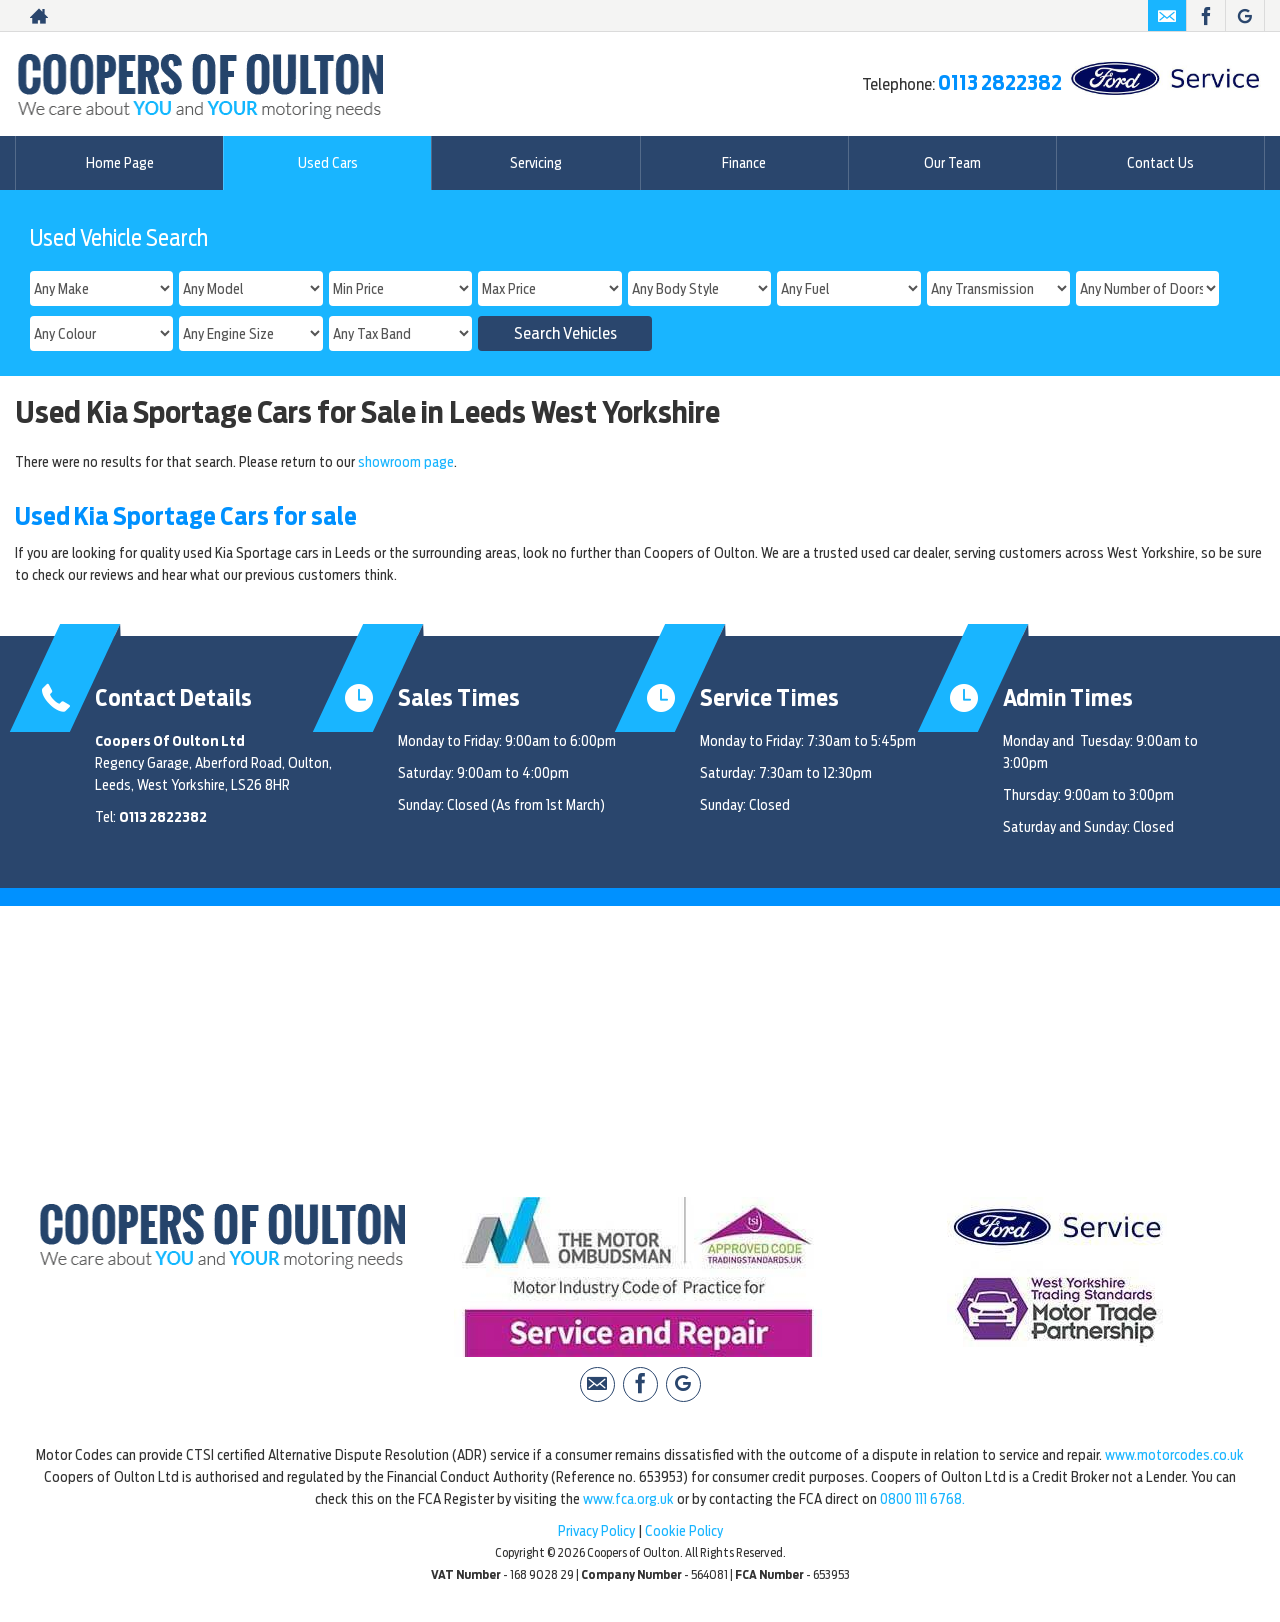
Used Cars (328, 163)
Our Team (952, 163)
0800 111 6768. (922, 1499)
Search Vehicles (565, 333)
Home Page (120, 163)
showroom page (406, 462)
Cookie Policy (684, 1531)
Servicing (536, 163)
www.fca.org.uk (628, 1499)
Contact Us (1160, 163)
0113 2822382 (1000, 83)
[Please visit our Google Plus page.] (1244, 16)
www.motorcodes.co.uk (1174, 1455)
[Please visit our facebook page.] (1205, 16)
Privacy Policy (596, 1531)
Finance (744, 163)
